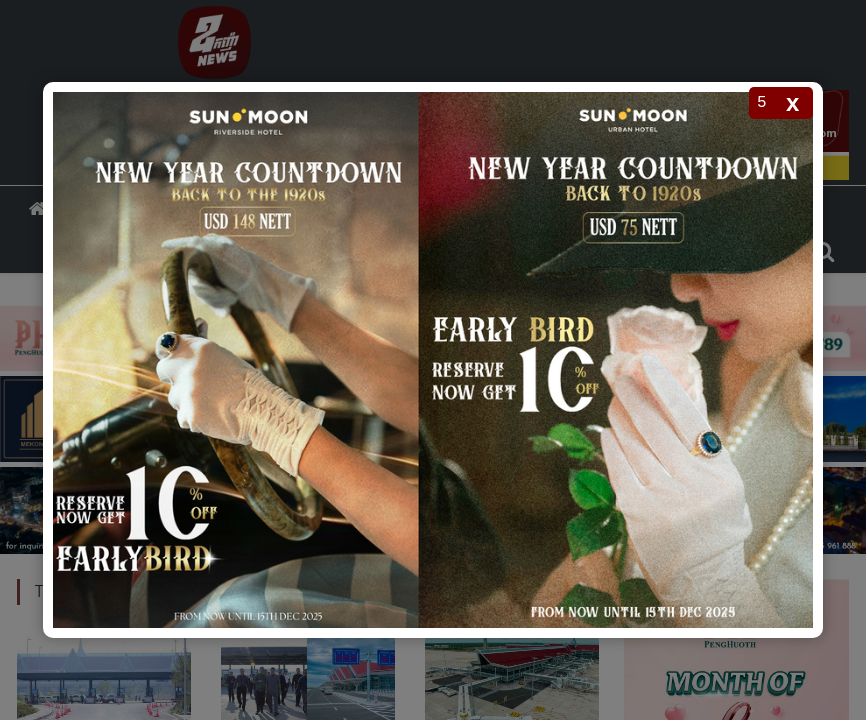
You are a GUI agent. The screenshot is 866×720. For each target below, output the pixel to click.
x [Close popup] (792, 102)
